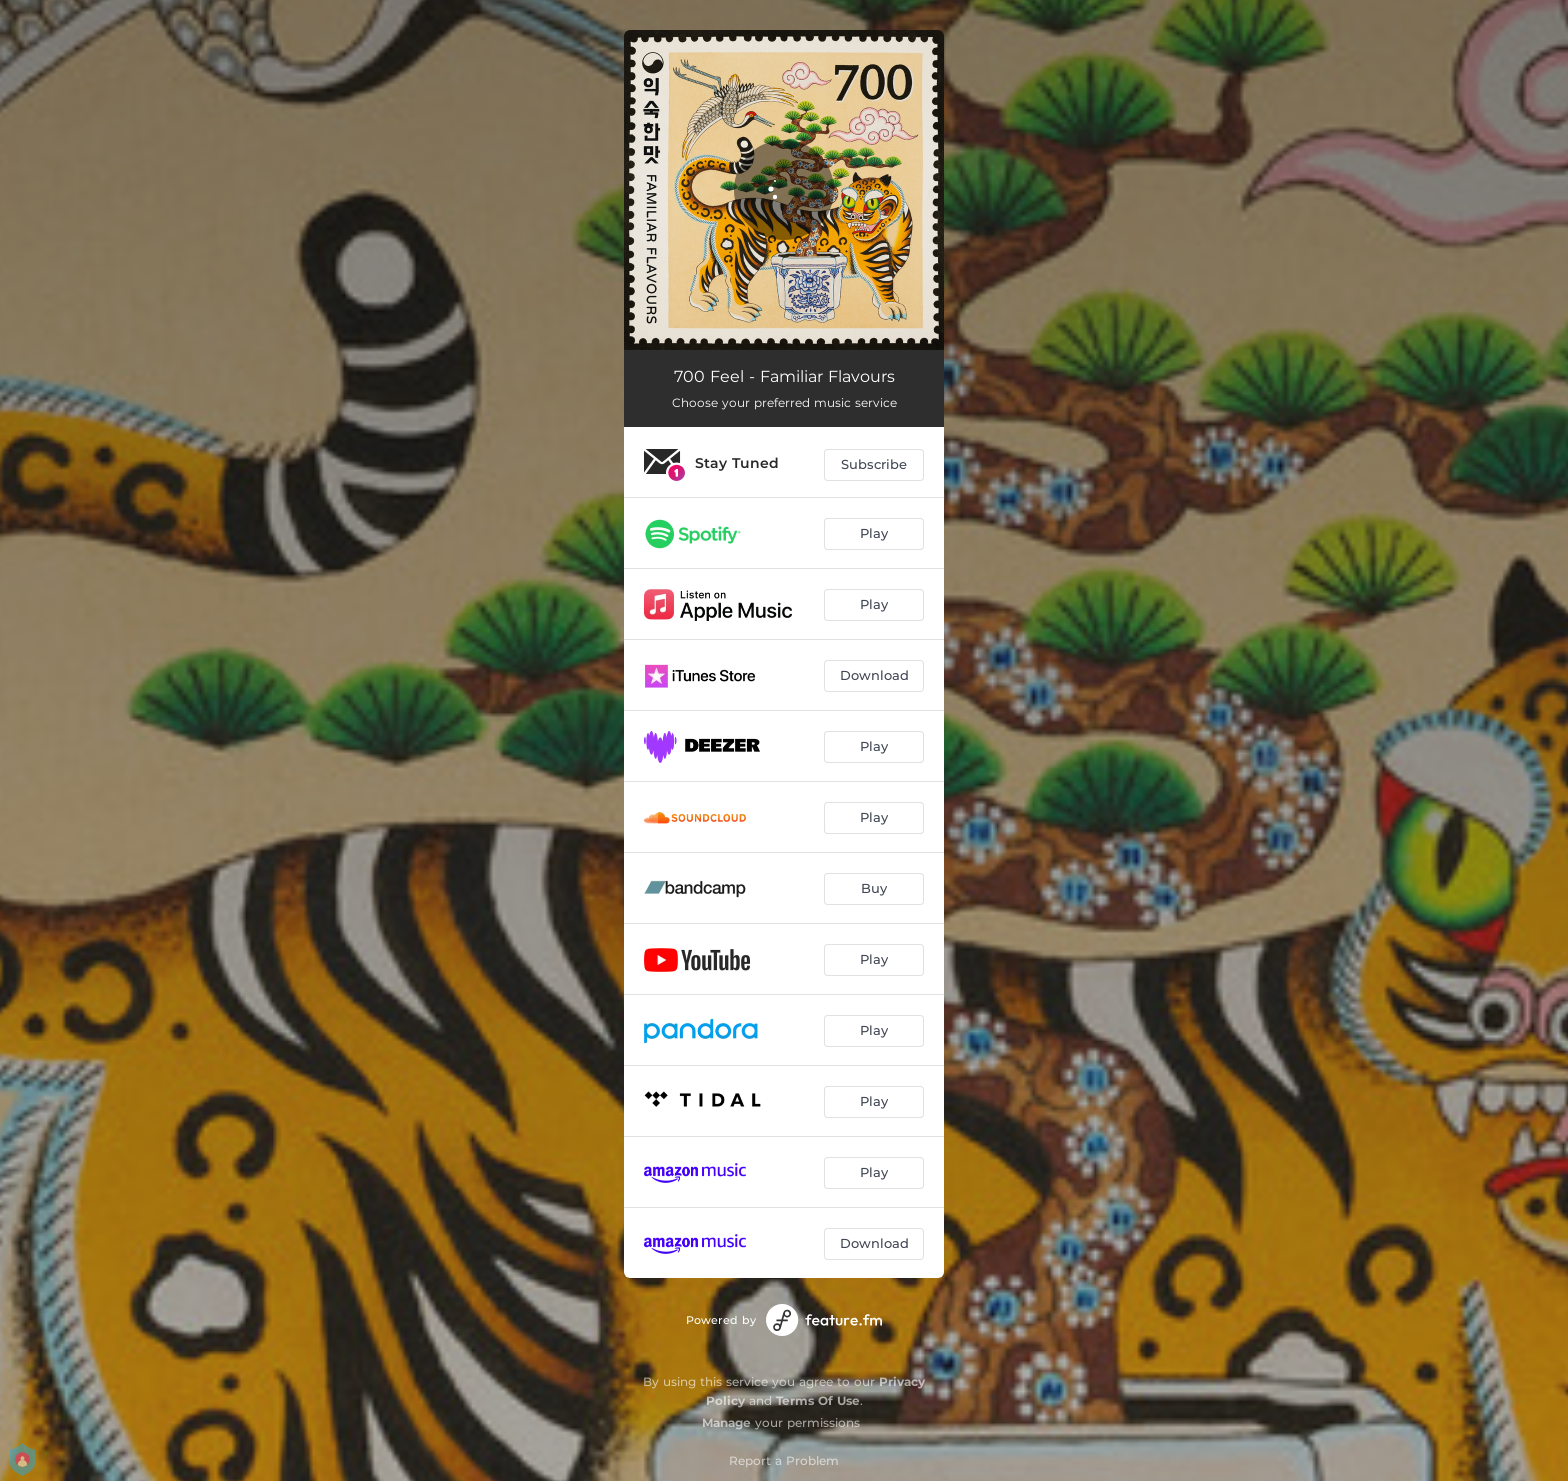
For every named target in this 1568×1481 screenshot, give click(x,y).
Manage (726, 1422)
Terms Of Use (818, 1400)
